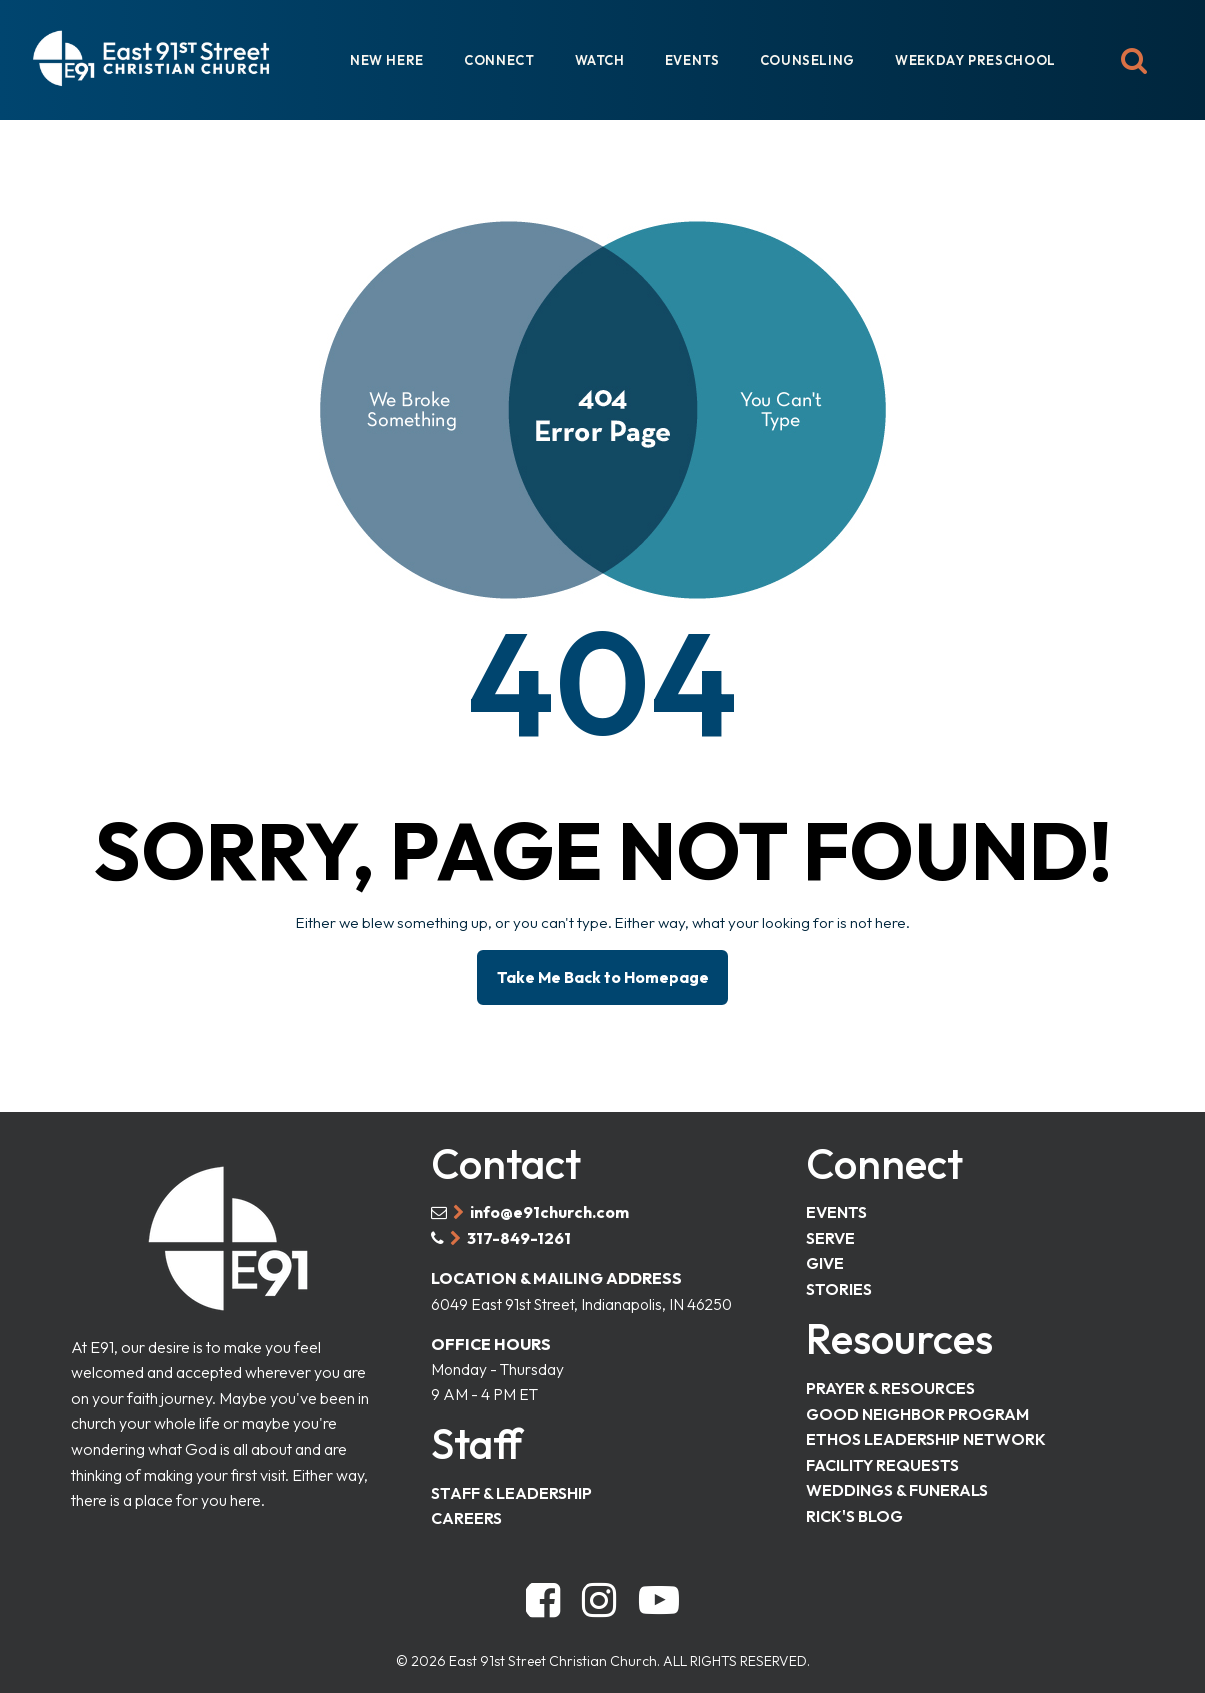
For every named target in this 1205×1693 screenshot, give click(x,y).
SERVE (830, 1230)
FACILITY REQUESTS (882, 1458)
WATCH (600, 60)
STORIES (839, 1281)
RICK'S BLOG (854, 1509)
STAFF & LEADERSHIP (511, 1488)
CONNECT (499, 60)
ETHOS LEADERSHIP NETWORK (926, 1433)
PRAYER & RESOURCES (890, 1381)
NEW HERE (387, 60)
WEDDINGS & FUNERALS (897, 1484)
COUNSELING (807, 60)
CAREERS (466, 1514)
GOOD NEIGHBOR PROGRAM (917, 1407)
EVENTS (692, 60)
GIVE (825, 1255)
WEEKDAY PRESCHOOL (975, 60)
